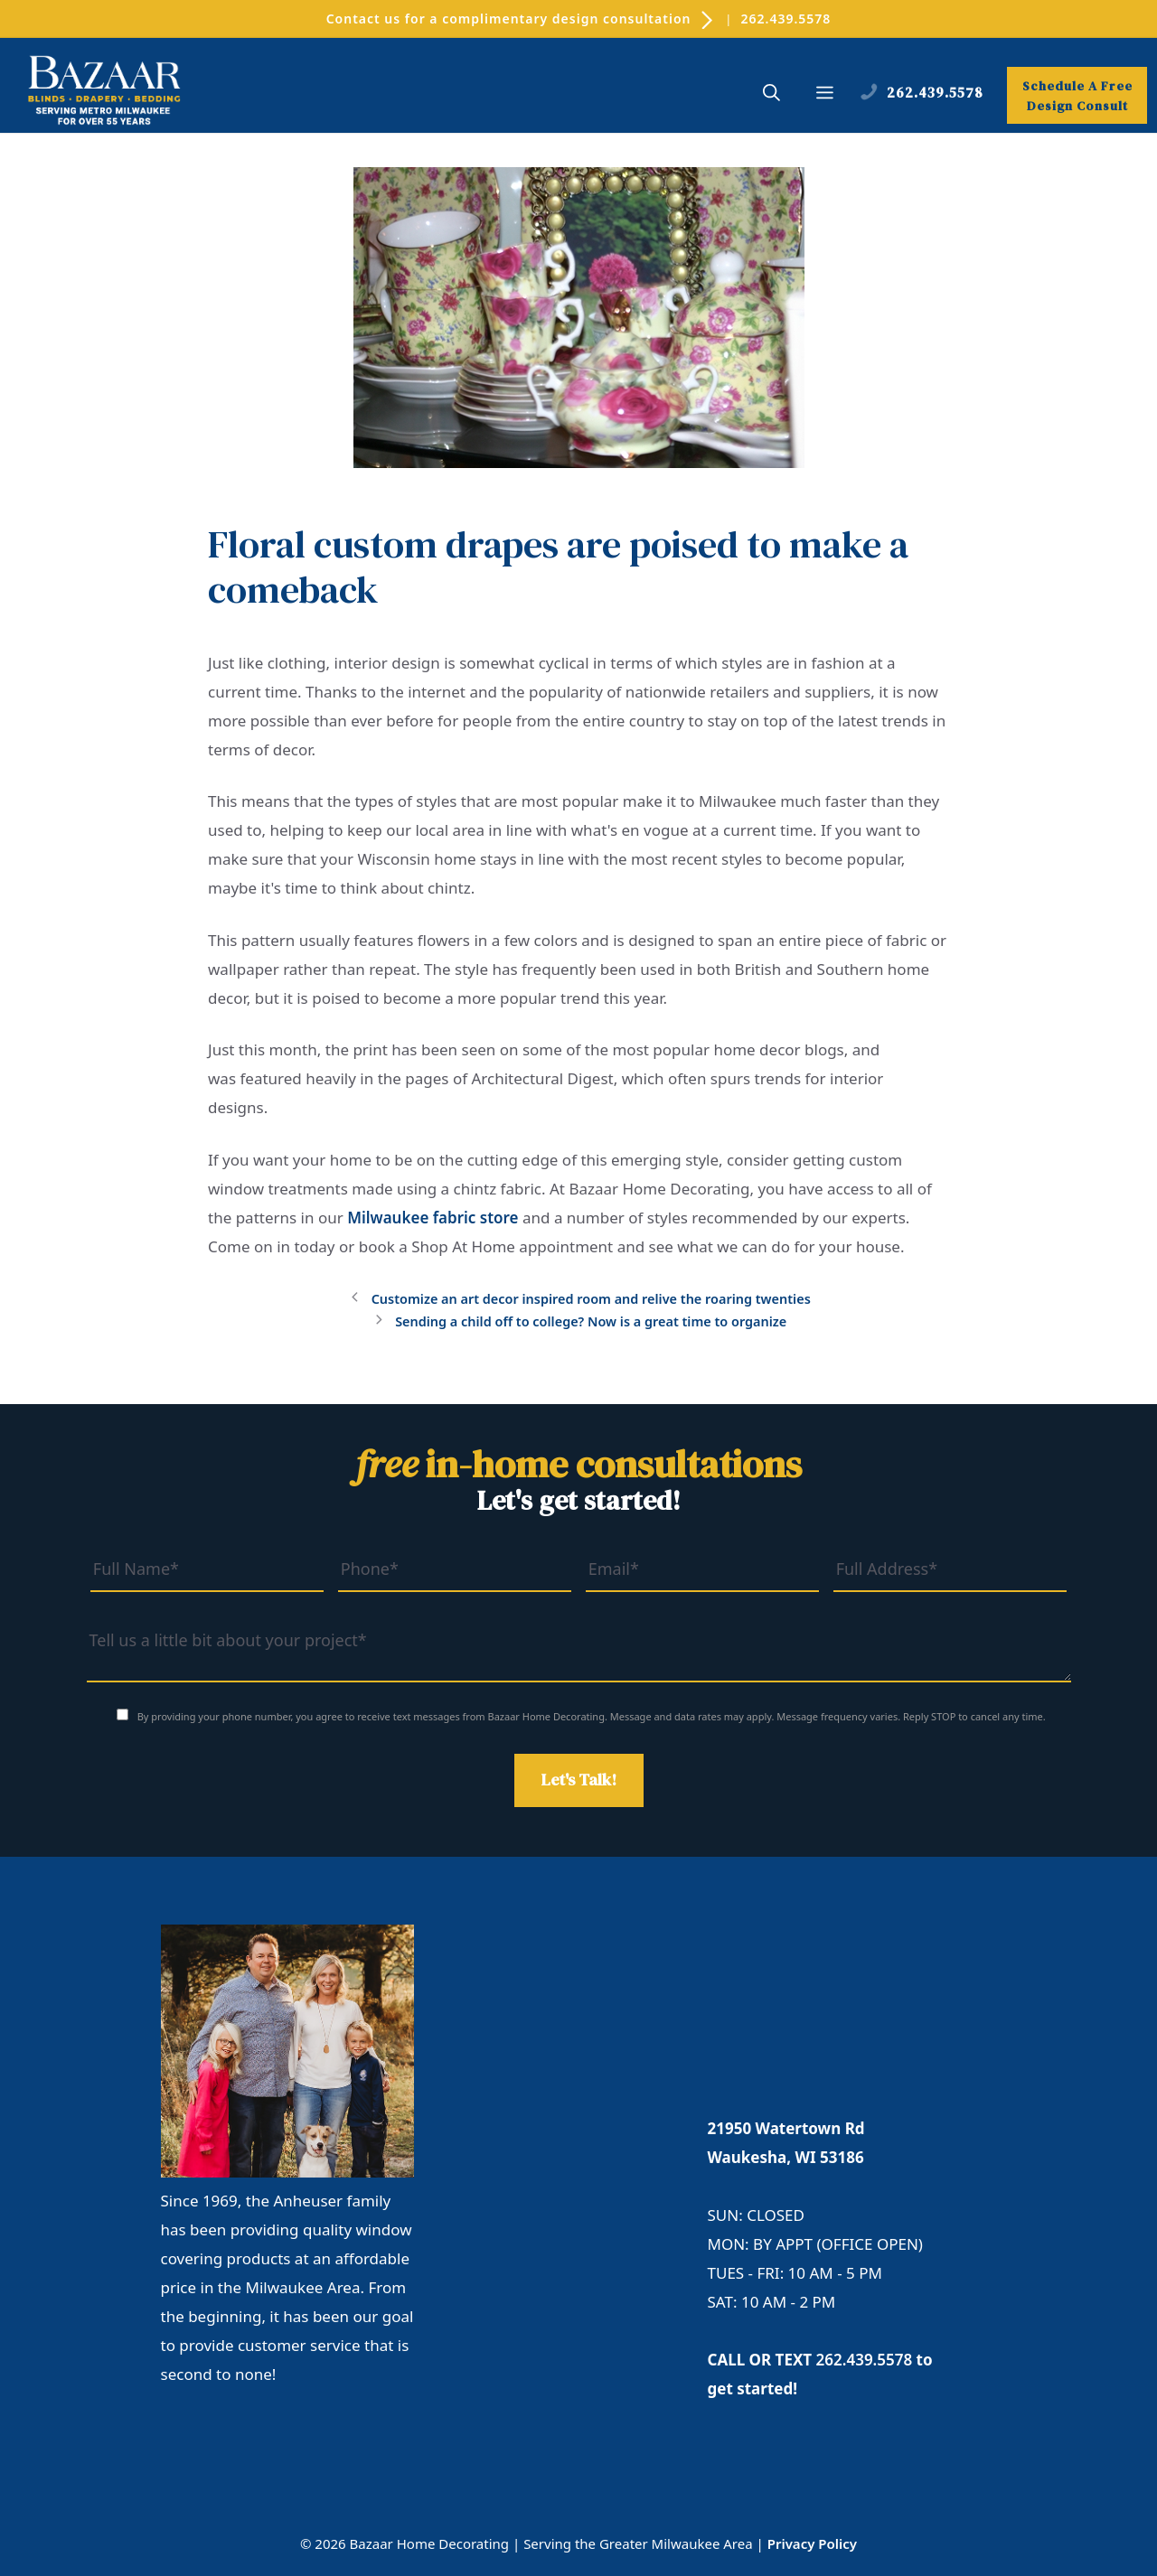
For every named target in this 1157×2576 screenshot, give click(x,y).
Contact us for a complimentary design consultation (521, 18)
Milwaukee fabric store (432, 1217)
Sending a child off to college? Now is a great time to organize (590, 1321)
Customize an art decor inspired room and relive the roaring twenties (591, 1298)
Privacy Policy (812, 2543)
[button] (771, 95)
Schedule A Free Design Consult (1077, 96)
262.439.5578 (786, 18)
